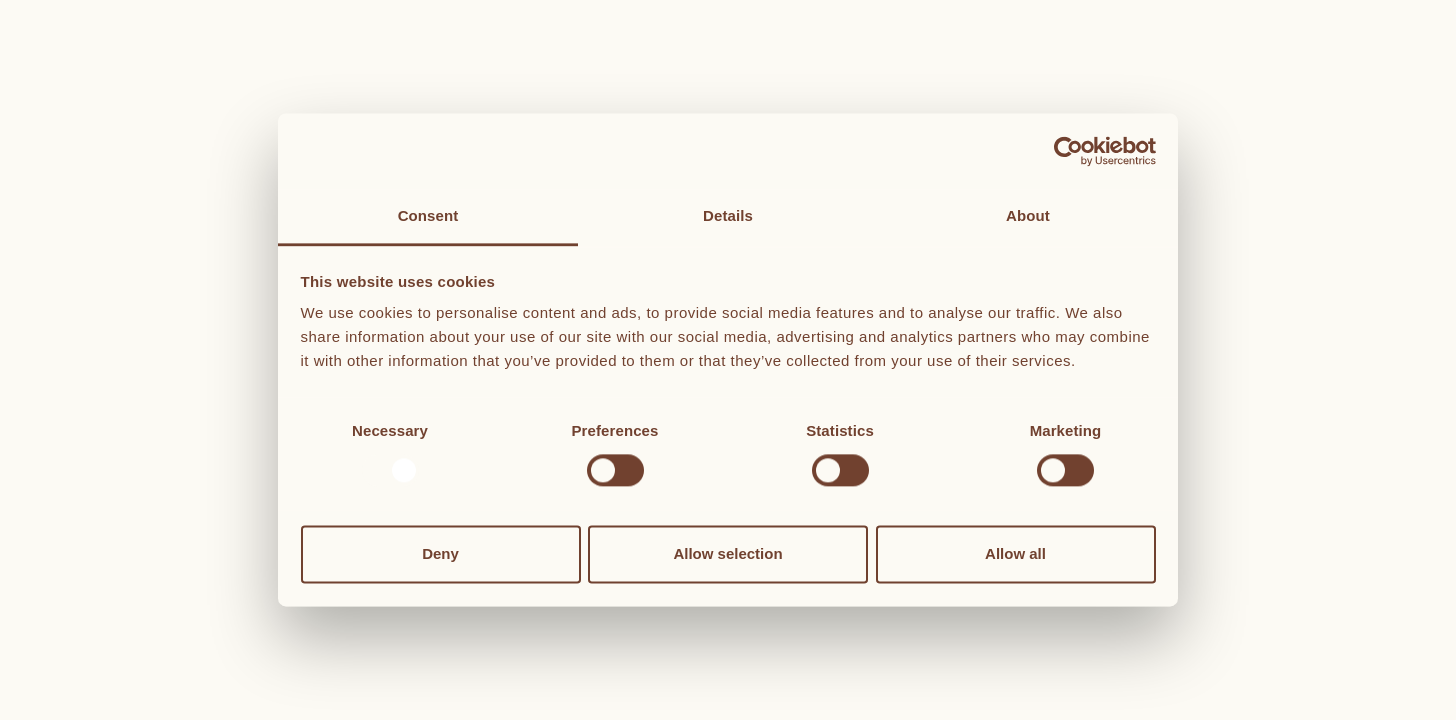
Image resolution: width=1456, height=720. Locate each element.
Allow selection (727, 553)
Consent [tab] (428, 215)
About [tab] (1028, 215)
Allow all (1015, 553)
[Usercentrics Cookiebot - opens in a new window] (1068, 151)
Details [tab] (728, 215)
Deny (440, 553)
